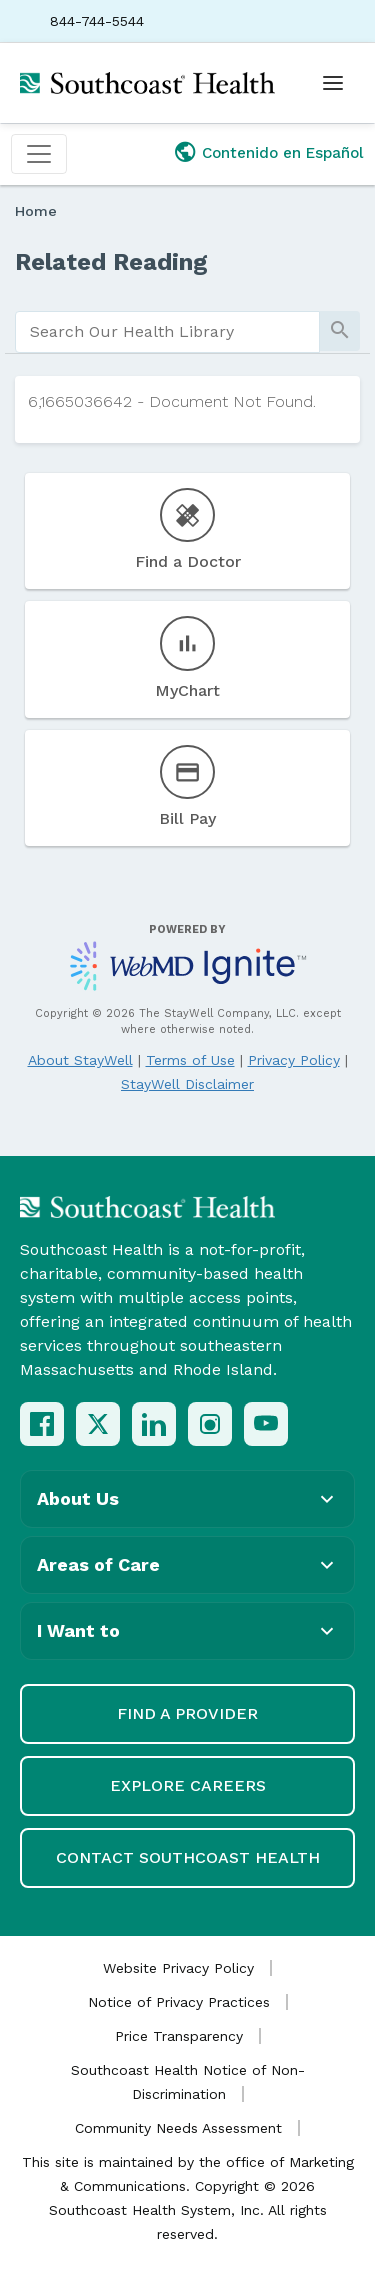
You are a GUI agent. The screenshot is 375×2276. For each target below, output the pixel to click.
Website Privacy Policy (178, 1968)
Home (36, 211)
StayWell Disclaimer (187, 1084)
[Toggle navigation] (39, 154)
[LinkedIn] (154, 1424)
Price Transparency (179, 2036)
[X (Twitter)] (98, 1424)
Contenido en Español (283, 153)
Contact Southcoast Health (188, 1857)
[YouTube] (266, 1424)
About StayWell (80, 1060)
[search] (167, 332)
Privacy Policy (294, 1060)
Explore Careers (188, 1785)
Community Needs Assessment (178, 2128)
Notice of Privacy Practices (179, 2002)
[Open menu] (333, 83)
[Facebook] (42, 1424)
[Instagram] (210, 1424)
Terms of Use (190, 1060)
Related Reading (111, 262)
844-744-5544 (97, 21)
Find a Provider (187, 1713)
